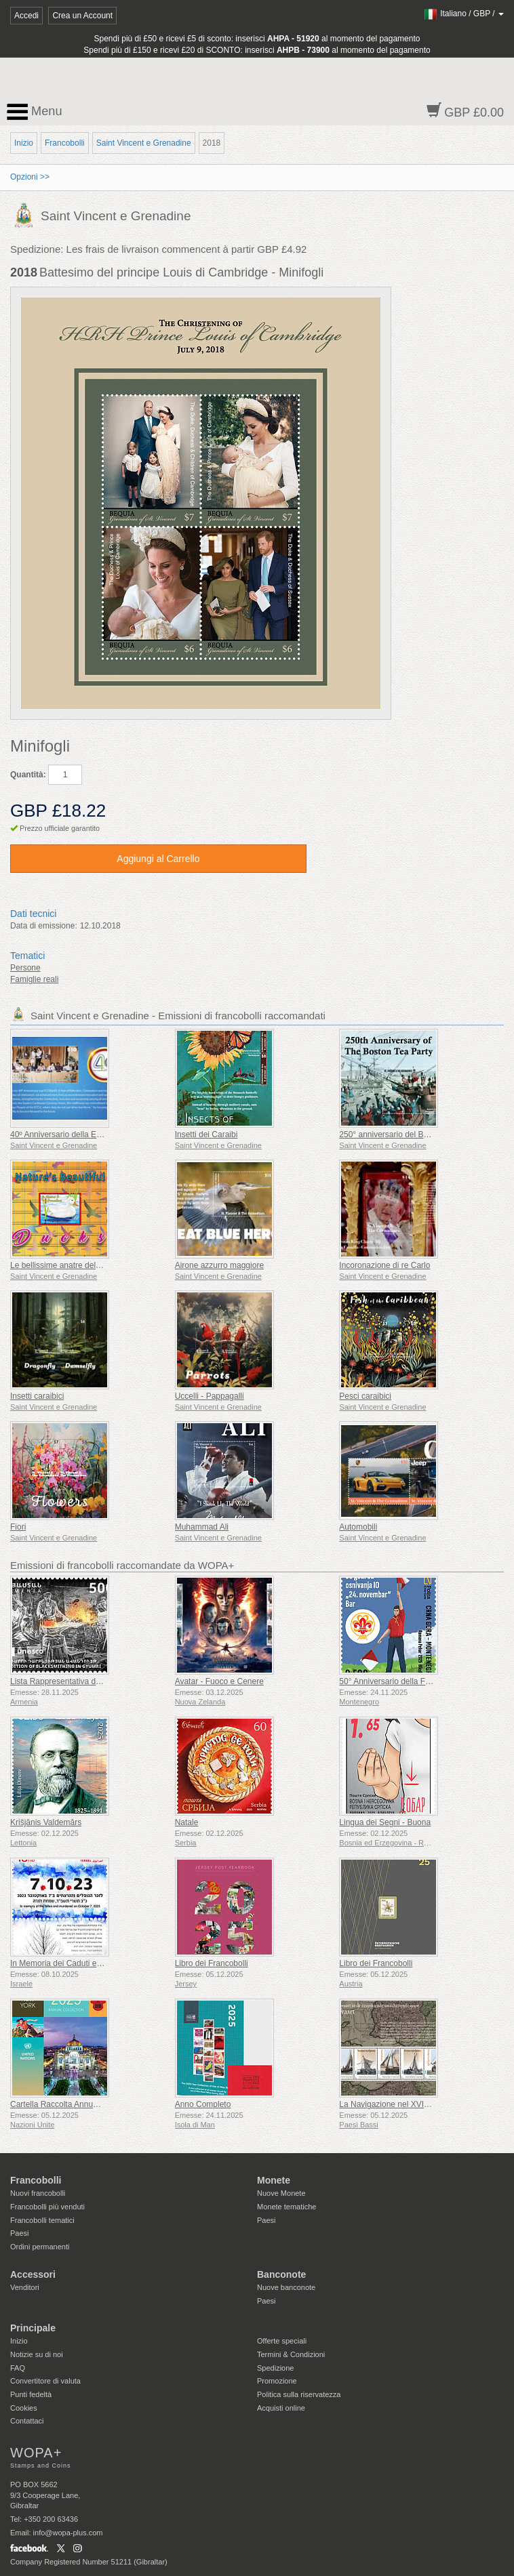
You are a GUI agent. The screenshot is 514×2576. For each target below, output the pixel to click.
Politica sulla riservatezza (299, 2394)
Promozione (277, 2381)
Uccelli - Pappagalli (209, 1396)
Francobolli (65, 143)
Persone (25, 968)
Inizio (23, 143)
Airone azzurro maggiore (219, 1265)
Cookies (23, 2408)
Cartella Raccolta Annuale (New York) (78, 2104)
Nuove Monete (281, 2193)
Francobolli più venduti (47, 2207)
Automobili (358, 1527)
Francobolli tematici (42, 2220)
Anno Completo (203, 2104)
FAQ (17, 2368)
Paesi (19, 2233)
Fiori (18, 1527)
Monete (273, 2180)
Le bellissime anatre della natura (68, 1265)
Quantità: (28, 774)
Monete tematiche (286, 2207)
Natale (187, 1822)
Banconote (281, 2274)
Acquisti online (281, 2408)
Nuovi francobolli (37, 2193)
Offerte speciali (282, 2341)
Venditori (24, 2287)
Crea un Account (82, 15)
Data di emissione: (43, 926)
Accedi (26, 15)
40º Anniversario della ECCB (61, 1134)
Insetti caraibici (37, 1396)
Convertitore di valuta (45, 2381)
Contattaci (27, 2421)
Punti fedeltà (31, 2394)
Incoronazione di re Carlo (384, 1265)
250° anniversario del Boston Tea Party (409, 1134)
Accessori (33, 2274)
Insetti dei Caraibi (206, 1134)
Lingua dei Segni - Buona (385, 1822)
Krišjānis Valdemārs (45, 1822)
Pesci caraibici (365, 1396)
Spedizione (275, 2368)
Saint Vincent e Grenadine (143, 143)
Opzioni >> (30, 177)
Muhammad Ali (202, 1527)
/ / (463, 13)
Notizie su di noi (36, 2354)
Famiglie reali (34, 979)
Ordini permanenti (39, 2247)
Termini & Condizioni (291, 2354)
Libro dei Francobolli (211, 1963)
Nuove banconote (286, 2287)
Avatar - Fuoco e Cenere (219, 1681)
